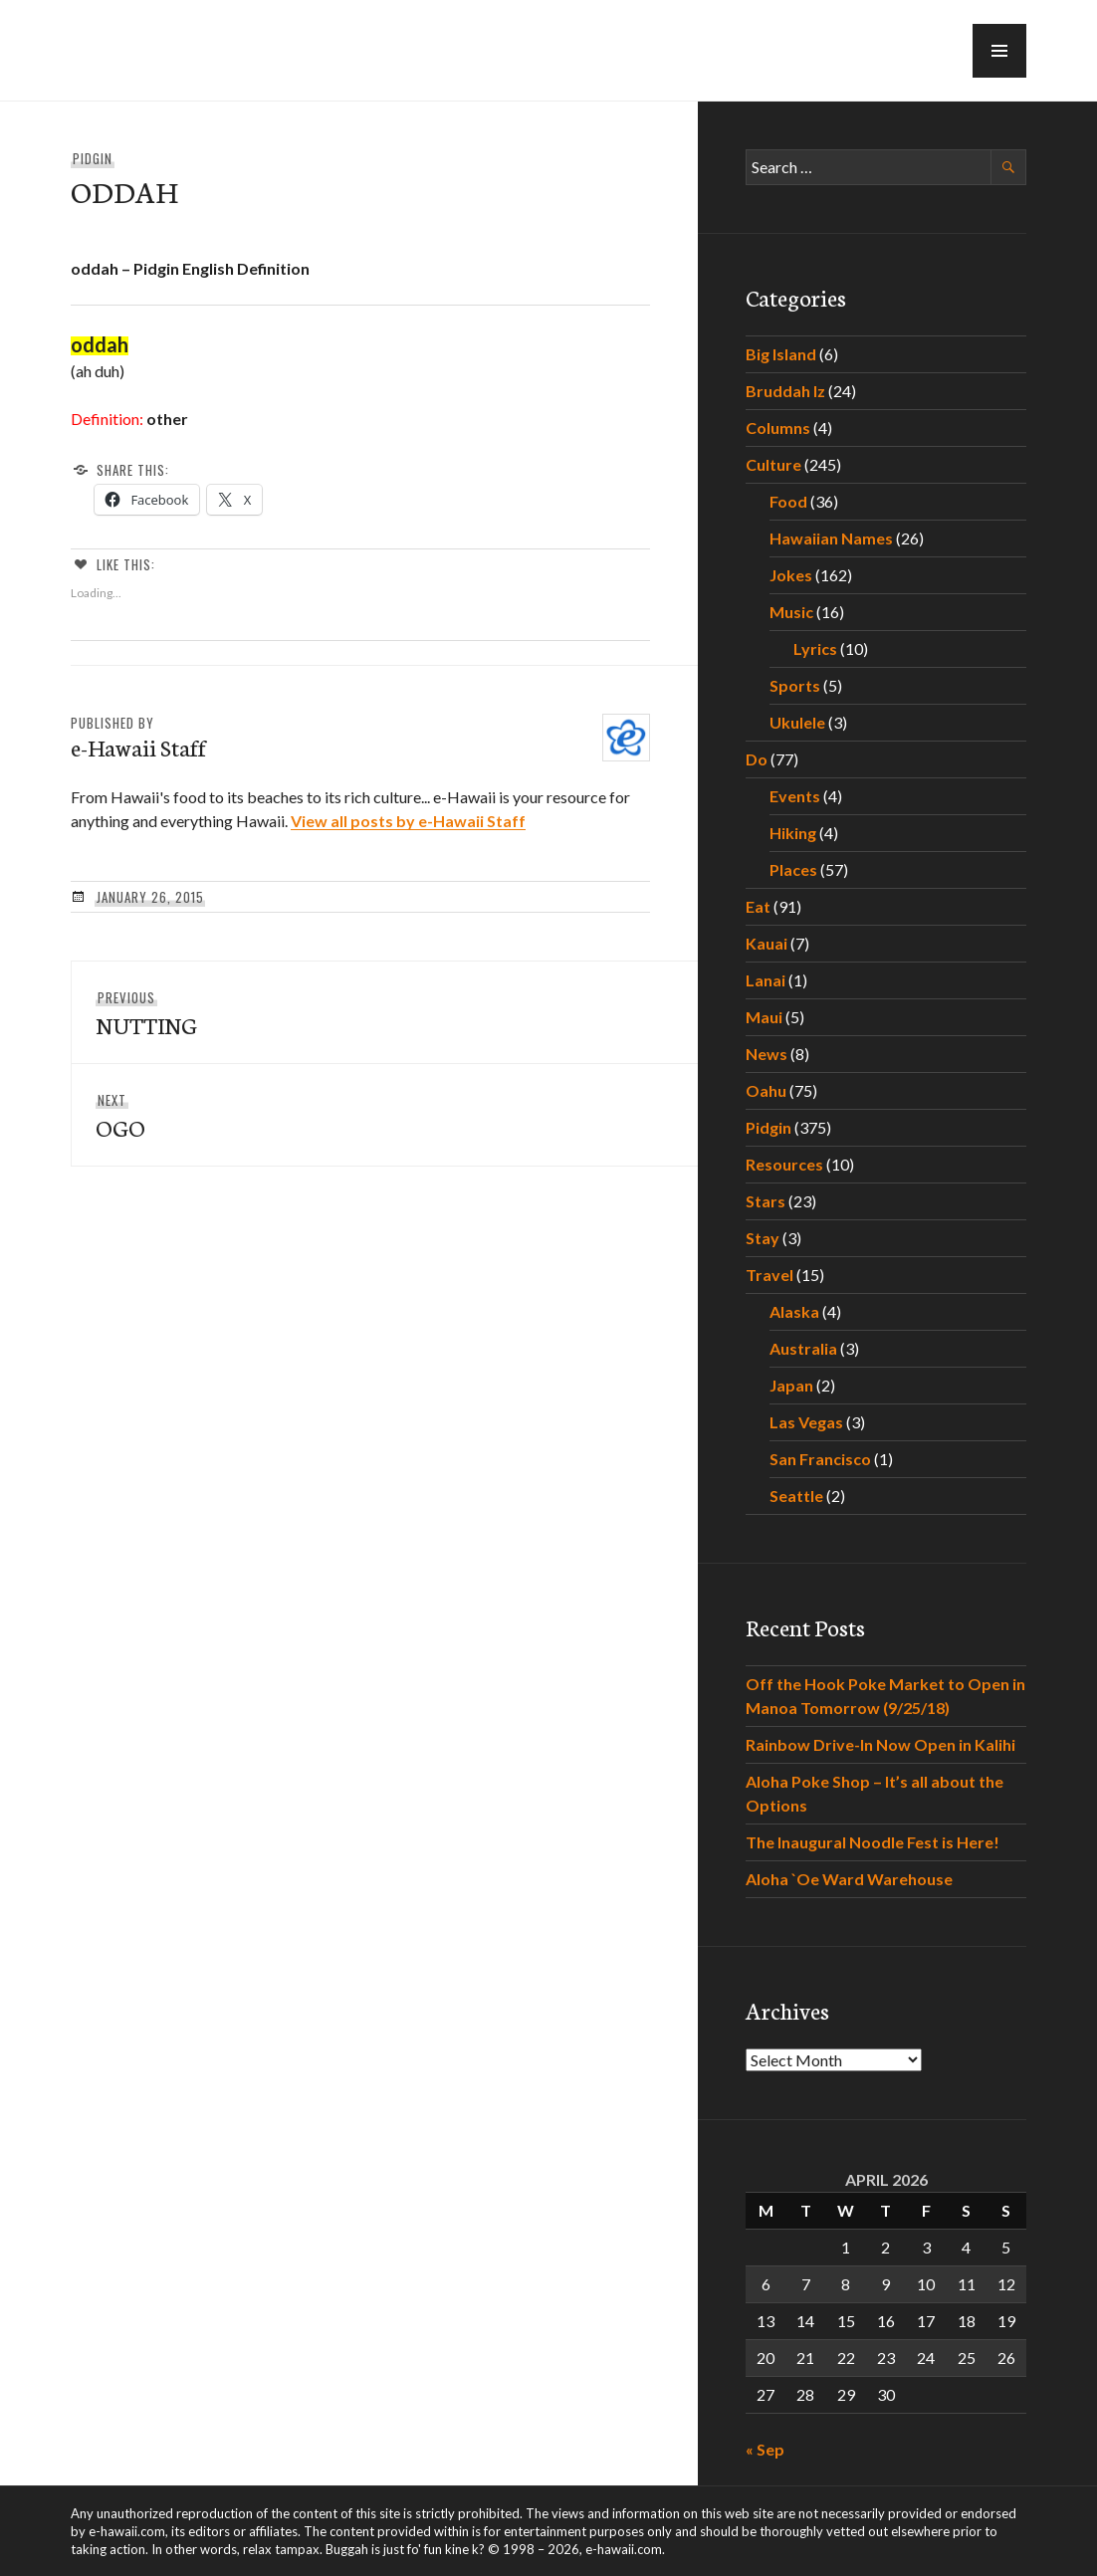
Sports (794, 685)
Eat (758, 906)
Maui (764, 1016)
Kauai (766, 943)
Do (757, 759)
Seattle (796, 1495)
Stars (765, 1200)
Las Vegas (806, 1421)
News (766, 1053)
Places (793, 869)
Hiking (792, 832)
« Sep (765, 2449)
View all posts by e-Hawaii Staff (408, 820)
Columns (778, 427)
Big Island (781, 353)
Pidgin (92, 158)
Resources (784, 1164)
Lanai (765, 979)
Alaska (794, 1311)
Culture (773, 464)
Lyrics (815, 648)
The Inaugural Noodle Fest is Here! (872, 1841)
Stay (762, 1237)
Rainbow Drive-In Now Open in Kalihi (880, 1744)
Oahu (766, 1090)
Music (791, 611)
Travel (769, 1274)
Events (794, 795)
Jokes (790, 574)
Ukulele (797, 722)
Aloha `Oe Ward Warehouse (849, 1878)
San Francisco (820, 1458)
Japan (791, 1385)
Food (788, 501)
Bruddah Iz (785, 390)
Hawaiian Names (831, 538)
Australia (803, 1348)
